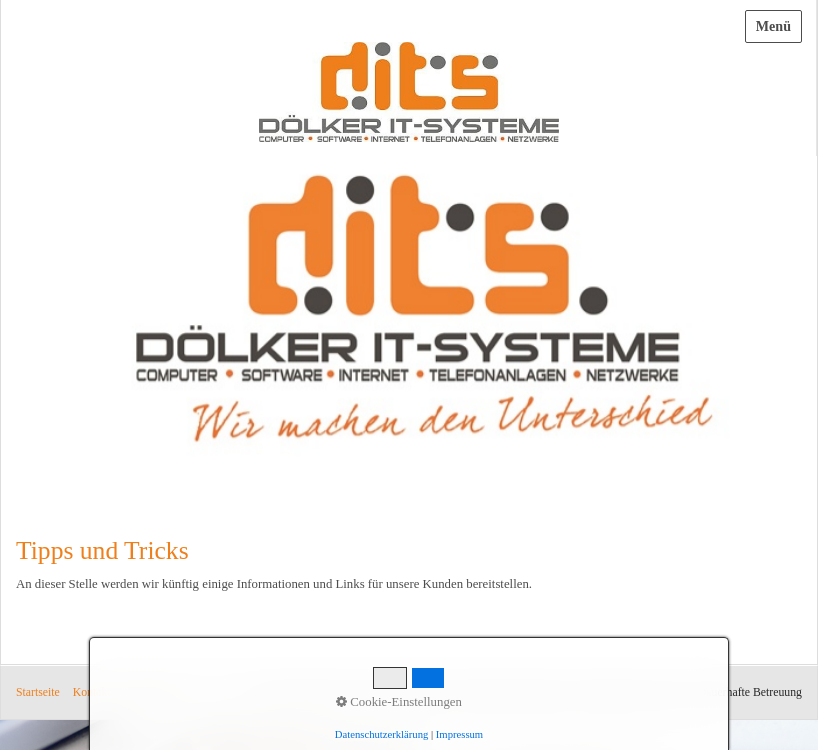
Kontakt (92, 692)
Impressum (150, 692)
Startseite (38, 692)
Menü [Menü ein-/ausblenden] (773, 26)
